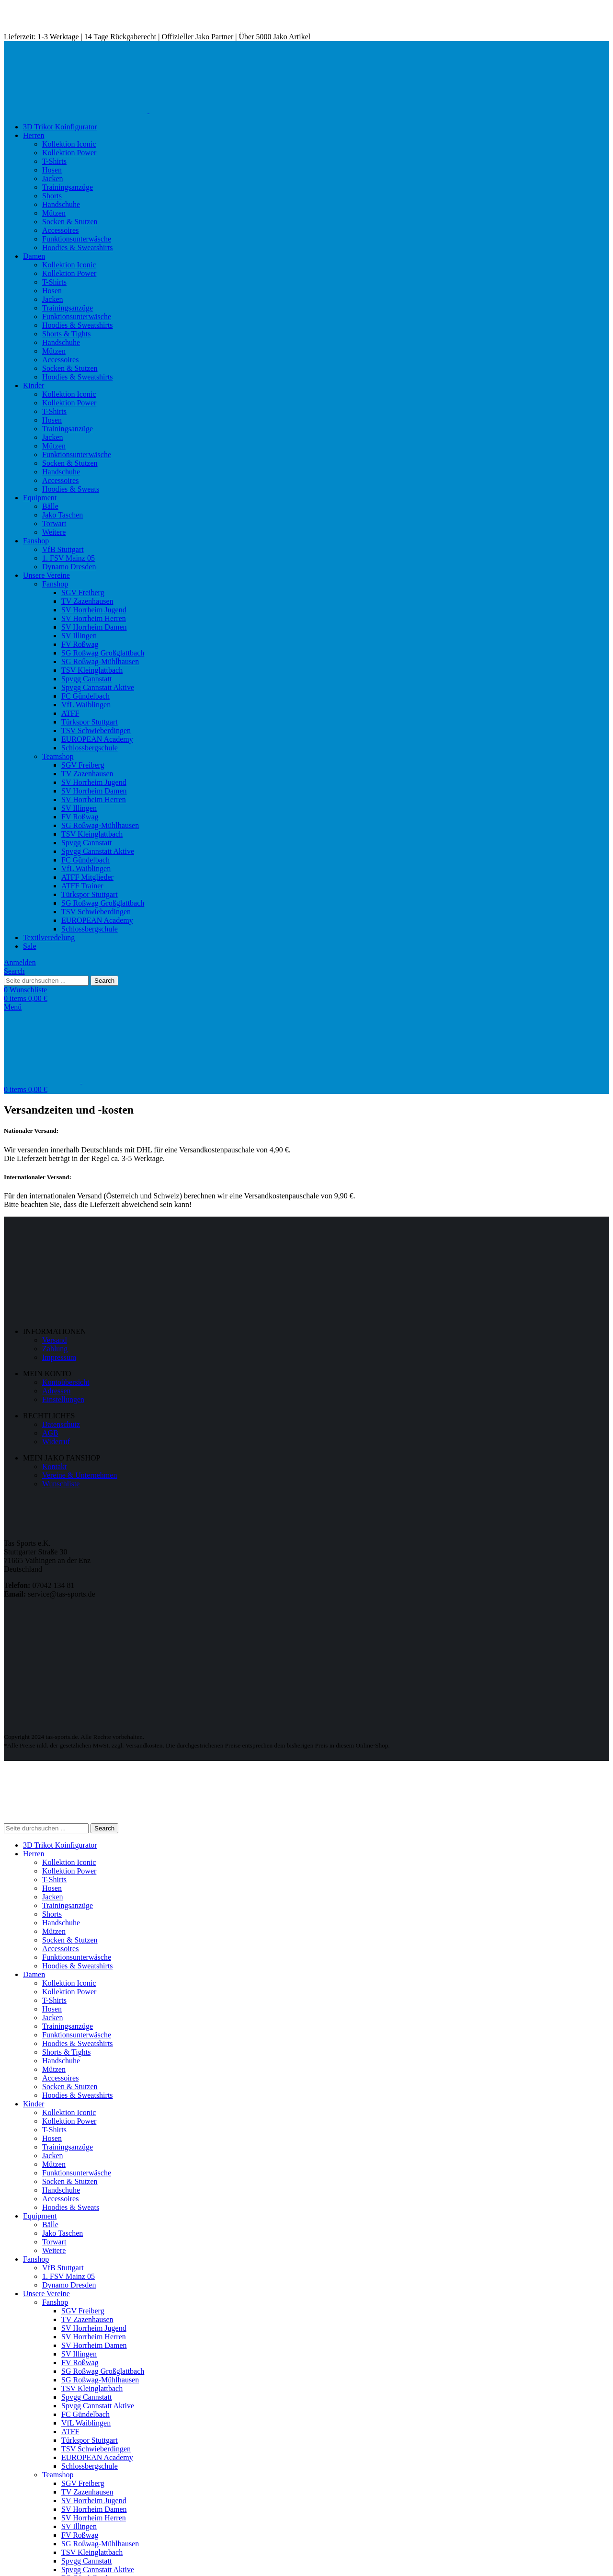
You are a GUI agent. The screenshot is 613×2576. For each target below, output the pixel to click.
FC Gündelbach (85, 696)
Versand (54, 1340)
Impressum (59, 1357)
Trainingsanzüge (67, 187)
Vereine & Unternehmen (79, 1475)
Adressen (56, 1391)
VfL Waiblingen (86, 705)
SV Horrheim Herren (93, 618)
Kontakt (54, 1466)
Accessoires (60, 230)
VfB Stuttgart (63, 549)
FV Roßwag (80, 644)
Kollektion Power (69, 153)
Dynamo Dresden (69, 567)
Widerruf (56, 1442)
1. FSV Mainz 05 (68, 558)
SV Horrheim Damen (94, 627)
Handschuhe (61, 204)
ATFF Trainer (82, 886)
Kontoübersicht (66, 1382)
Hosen (52, 170)
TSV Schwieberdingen (96, 730)
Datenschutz (61, 1424)
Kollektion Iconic (69, 144)
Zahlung (55, 1349)
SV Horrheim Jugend (93, 610)
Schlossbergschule (89, 748)
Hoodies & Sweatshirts (77, 247)
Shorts (52, 196)
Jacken (52, 178)
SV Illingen (79, 636)
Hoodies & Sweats (70, 489)
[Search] (14, 971)
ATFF (70, 713)
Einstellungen (63, 1399)
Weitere (54, 532)
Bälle (50, 506)
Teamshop (58, 756)
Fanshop (55, 584)
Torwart (54, 523)
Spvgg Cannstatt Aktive (97, 687)
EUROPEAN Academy (97, 739)
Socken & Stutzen (70, 222)
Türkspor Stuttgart (89, 722)
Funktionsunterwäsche (76, 239)
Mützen (54, 213)
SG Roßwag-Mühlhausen (100, 661)
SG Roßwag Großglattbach (102, 653)
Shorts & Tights (66, 334)
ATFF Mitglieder (87, 877)
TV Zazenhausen (87, 601)
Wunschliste (60, 1484)
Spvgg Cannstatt (86, 679)
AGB (50, 1433)
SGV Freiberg (82, 592)
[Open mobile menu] (13, 1007)
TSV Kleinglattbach (92, 670)
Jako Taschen (62, 515)
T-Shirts (54, 161)
